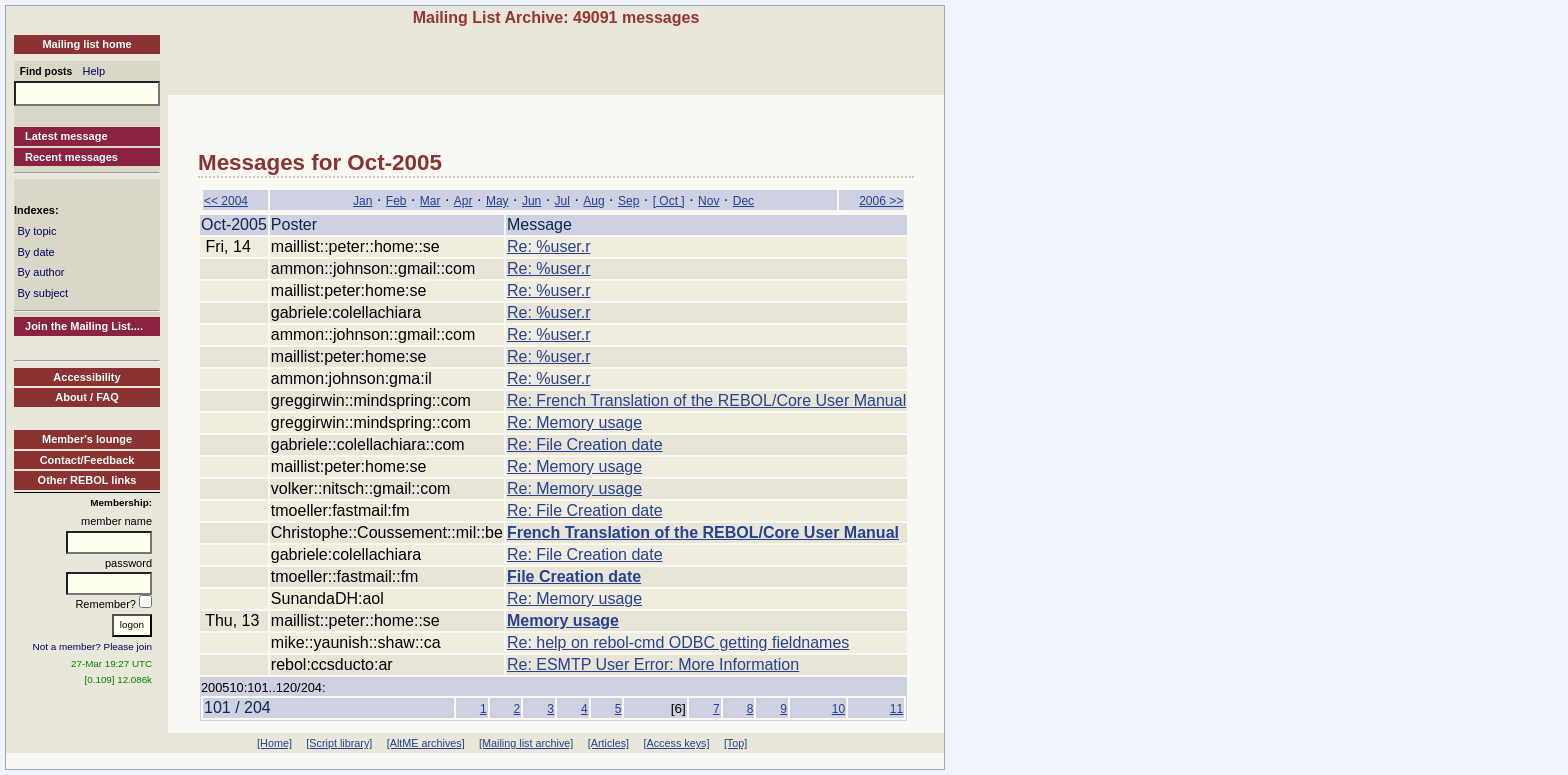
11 (896, 709)
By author (40, 272)
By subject (42, 293)
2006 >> (881, 201)
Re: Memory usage (574, 422)
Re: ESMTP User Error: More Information (653, 664)
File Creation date (574, 576)
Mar (430, 201)
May (497, 201)
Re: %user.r (549, 246)
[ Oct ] (669, 201)
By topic (36, 231)
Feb (396, 201)
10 (838, 709)
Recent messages (71, 157)
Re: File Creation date (585, 444)
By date (35, 252)
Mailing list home (86, 44)
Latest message (66, 136)
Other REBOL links (87, 480)
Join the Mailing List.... (84, 326)
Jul (562, 201)
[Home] (274, 743)
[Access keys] (676, 743)
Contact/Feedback (87, 460)
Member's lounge (87, 439)
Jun (531, 201)
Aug (593, 201)
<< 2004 (226, 201)
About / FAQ (87, 397)
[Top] (735, 743)
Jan (362, 201)
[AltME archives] (426, 743)
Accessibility (86, 377)
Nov (708, 201)
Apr (463, 201)
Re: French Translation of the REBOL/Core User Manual (706, 400)
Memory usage (563, 620)
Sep (628, 201)
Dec (743, 201)
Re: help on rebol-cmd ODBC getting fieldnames (678, 642)
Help (94, 71)
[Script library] (339, 743)
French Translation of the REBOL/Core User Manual (703, 532)
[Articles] (608, 743)
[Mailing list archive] (526, 743)
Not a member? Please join (93, 646)
